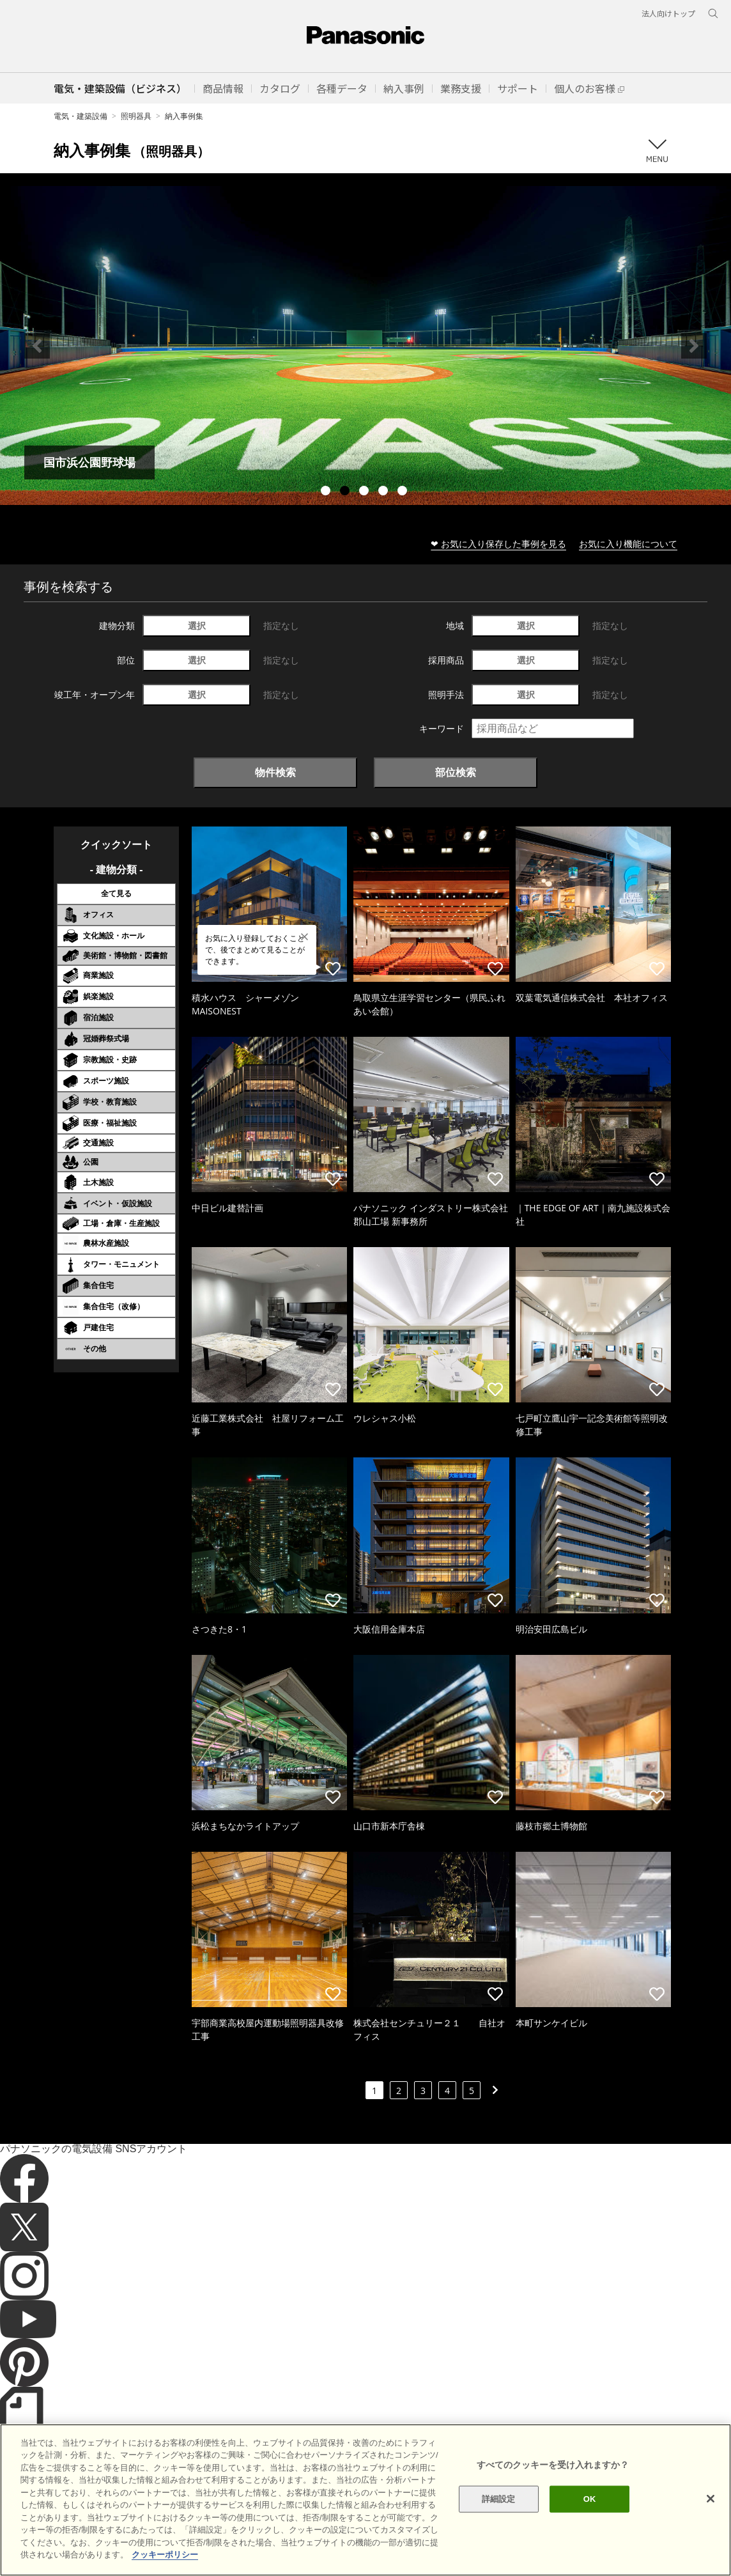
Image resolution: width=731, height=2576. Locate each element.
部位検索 (455, 772)
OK (589, 2499)
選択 (197, 625)
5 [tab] (403, 492)
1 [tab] (327, 492)
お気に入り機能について (628, 544)
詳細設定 (499, 2499)
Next (694, 346)
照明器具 (136, 116)
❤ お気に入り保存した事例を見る (498, 544)
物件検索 (275, 772)
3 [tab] (365, 492)
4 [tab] (384, 492)
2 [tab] (346, 492)
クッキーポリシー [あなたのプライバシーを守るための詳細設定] (165, 2554)
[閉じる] (710, 2499)
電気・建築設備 (80, 116)
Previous (37, 346)
